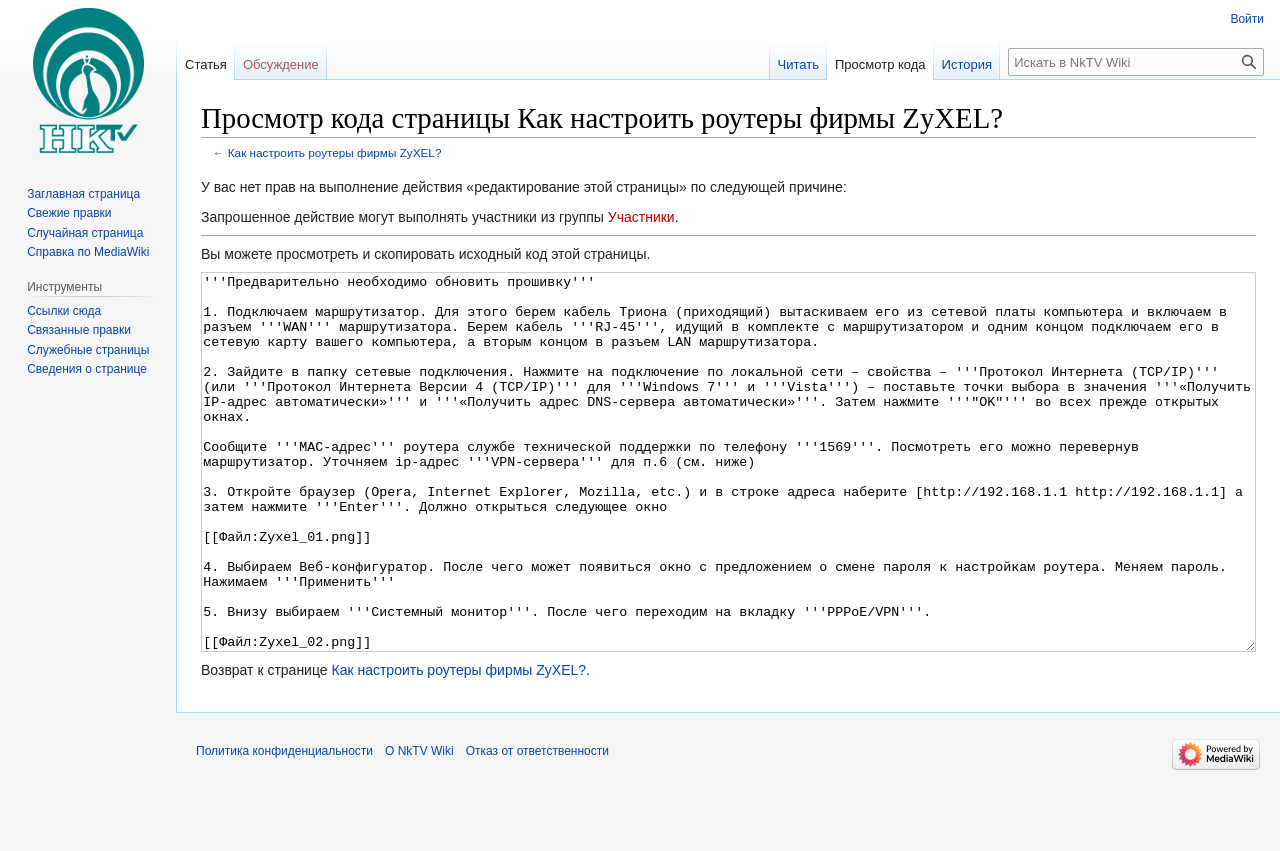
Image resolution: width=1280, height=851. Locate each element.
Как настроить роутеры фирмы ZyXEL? (335, 152)
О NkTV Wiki (419, 826)
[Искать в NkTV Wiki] (1136, 62)
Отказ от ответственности (537, 826)
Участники (641, 217)
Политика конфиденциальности (284, 826)
